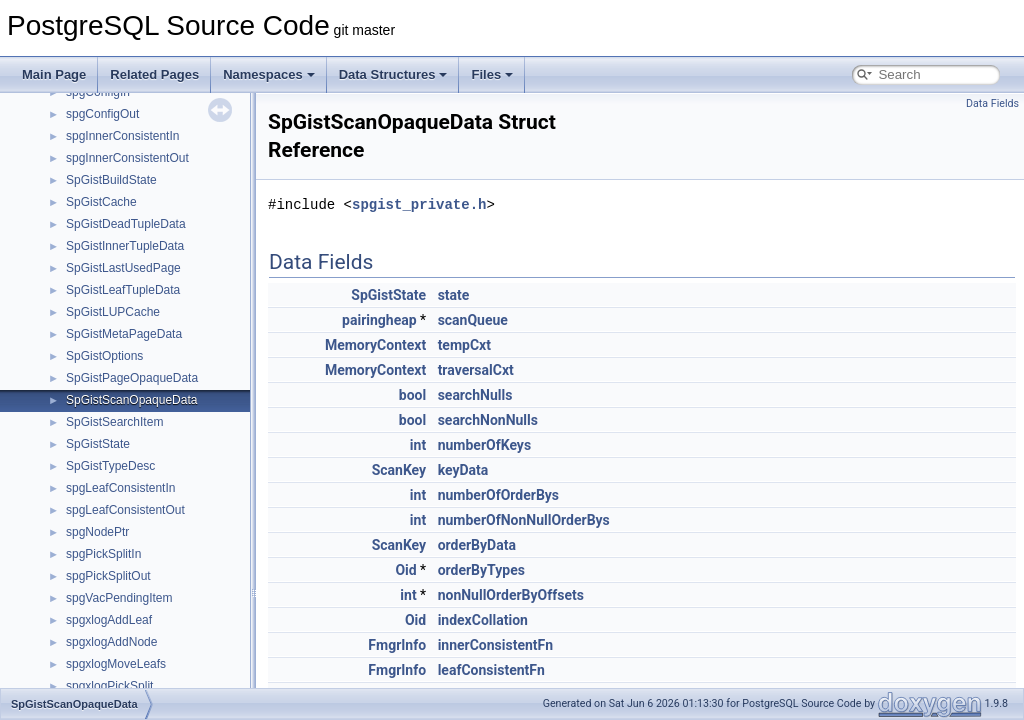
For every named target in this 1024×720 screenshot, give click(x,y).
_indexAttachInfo (110, 632)
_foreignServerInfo (115, 522)
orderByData (477, 545)
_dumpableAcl (104, 368)
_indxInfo (90, 676)
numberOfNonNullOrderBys (524, 520)
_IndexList (93, 654)
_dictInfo (88, 346)
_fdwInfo (88, 500)
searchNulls (475, 395)
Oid (405, 570)
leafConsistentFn (491, 670)
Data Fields (992, 103)
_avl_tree (90, 104)
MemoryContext (375, 345)
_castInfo (90, 126)
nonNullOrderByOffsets (511, 595)
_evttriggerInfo (104, 456)
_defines (88, 302)
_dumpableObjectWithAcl (133, 412)
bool (412, 395)
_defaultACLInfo (109, 280)
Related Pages (154, 74)
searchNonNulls (488, 420)
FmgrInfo (397, 645)
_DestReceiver (105, 324)
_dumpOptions (105, 434)
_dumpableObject (113, 390)
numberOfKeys (484, 445)
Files (492, 74)
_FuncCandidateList (119, 544)
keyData (463, 470)
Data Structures (393, 74)
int (418, 445)
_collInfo (88, 192)
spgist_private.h (419, 204)
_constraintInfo (105, 236)
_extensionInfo (105, 478)
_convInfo (92, 258)
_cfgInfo (87, 170)
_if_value (90, 588)
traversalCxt (476, 370)
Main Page (54, 74)
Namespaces (269, 74)
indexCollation (483, 620)
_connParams (103, 214)
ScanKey (399, 470)
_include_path (103, 610)
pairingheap (379, 320)
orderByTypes (481, 570)
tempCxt (464, 345)
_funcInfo (90, 566)
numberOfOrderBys (498, 495)
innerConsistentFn (496, 645)
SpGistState (388, 295)
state (454, 295)
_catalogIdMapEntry (119, 148)
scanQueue (473, 320)
